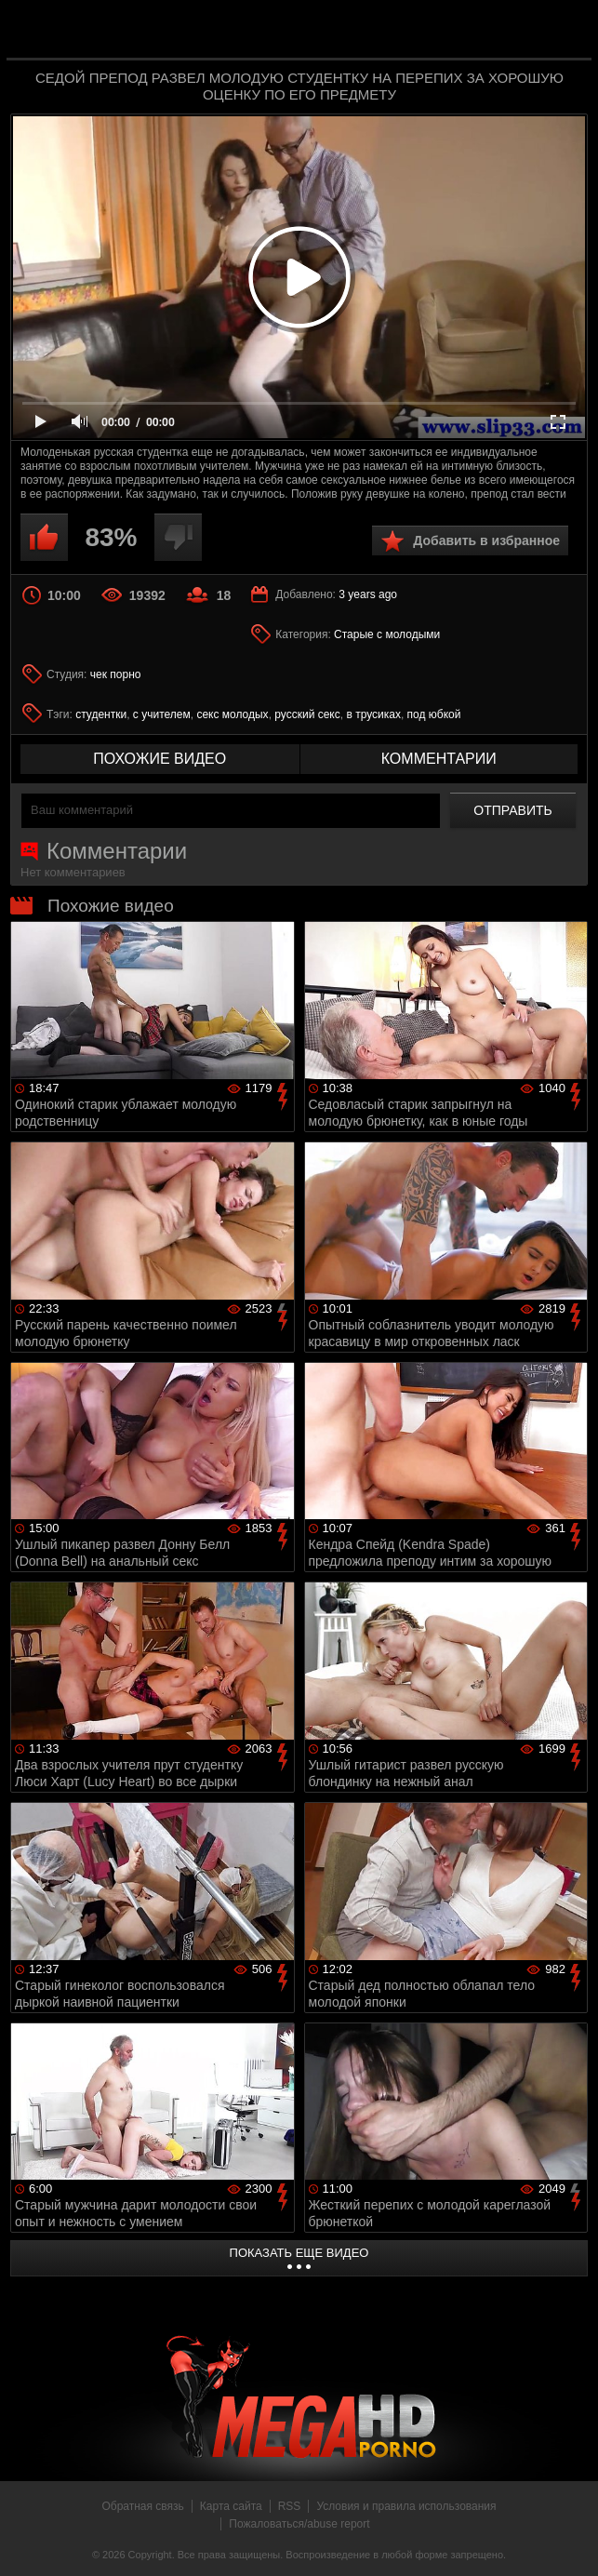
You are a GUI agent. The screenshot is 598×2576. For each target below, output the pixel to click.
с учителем (162, 714)
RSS (289, 2506)
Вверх (570, 2541)
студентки (100, 714)
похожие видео (159, 759)
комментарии (439, 759)
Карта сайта (231, 2506)
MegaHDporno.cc (337, 31)
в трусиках (373, 714)
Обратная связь (142, 2506)
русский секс (306, 714)
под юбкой (434, 714)
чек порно (115, 674)
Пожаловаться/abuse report (299, 2523)
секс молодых (232, 714)
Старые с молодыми (387, 634)
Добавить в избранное (486, 540)
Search (564, 31)
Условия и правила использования (406, 2506)
